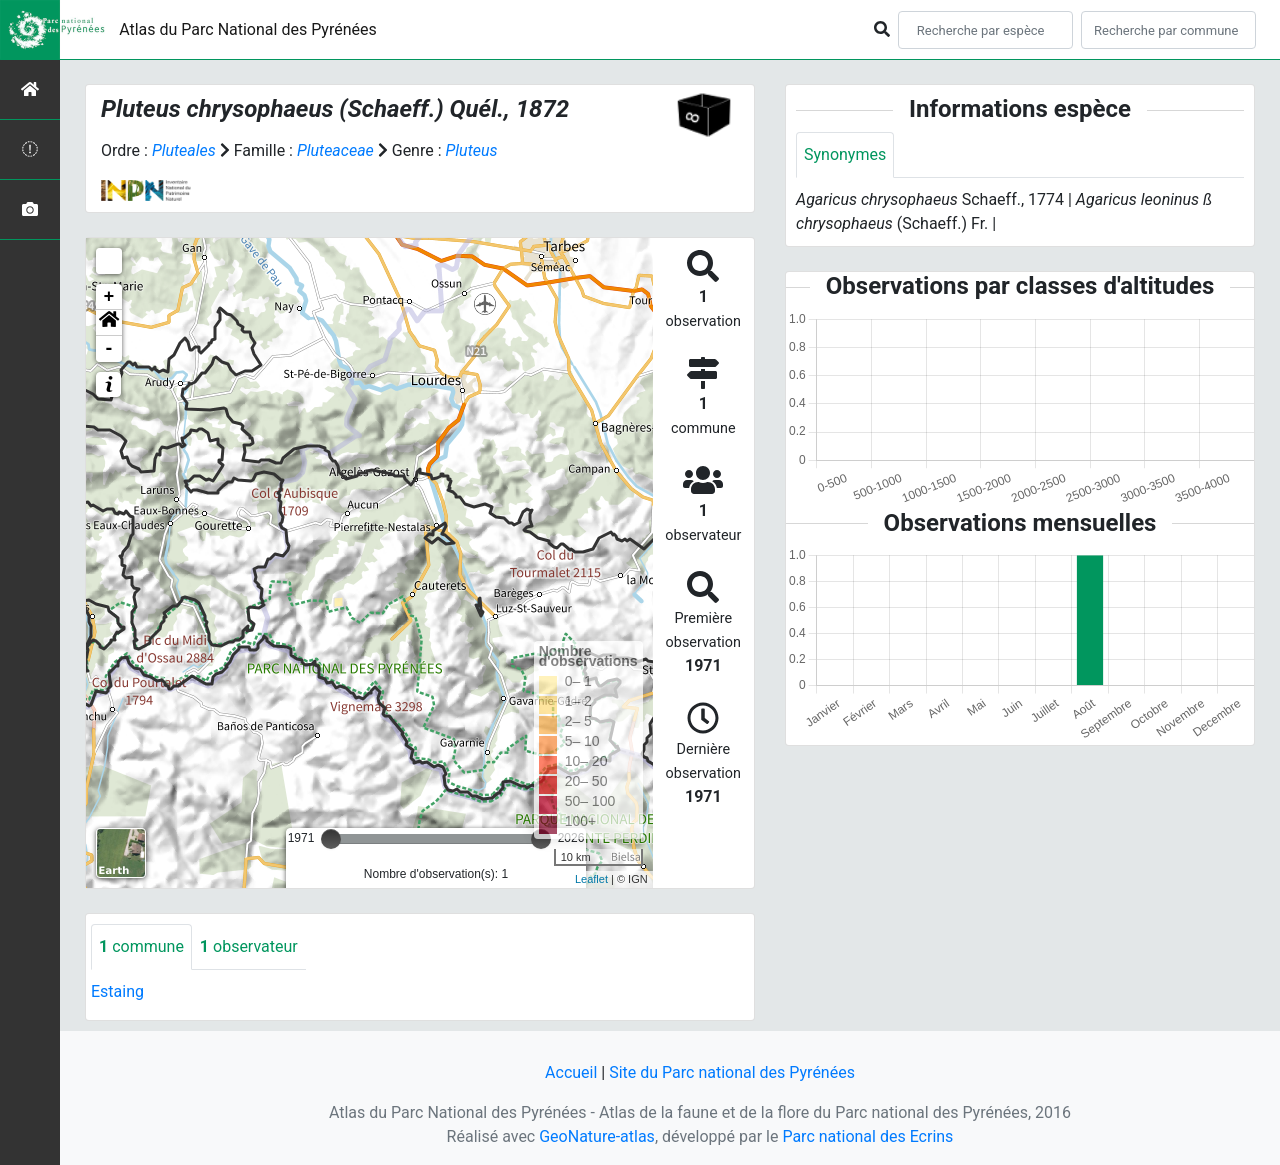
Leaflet (591, 879)
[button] (109, 323)
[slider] (331, 839)
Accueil (571, 1072)
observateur (249, 946)
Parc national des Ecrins (867, 1136)
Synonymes (845, 154)
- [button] (109, 349)
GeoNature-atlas (597, 1136)
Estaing (117, 991)
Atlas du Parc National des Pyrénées (248, 29)
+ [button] (109, 297)
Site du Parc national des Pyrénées (732, 1072)
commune (141, 946)
